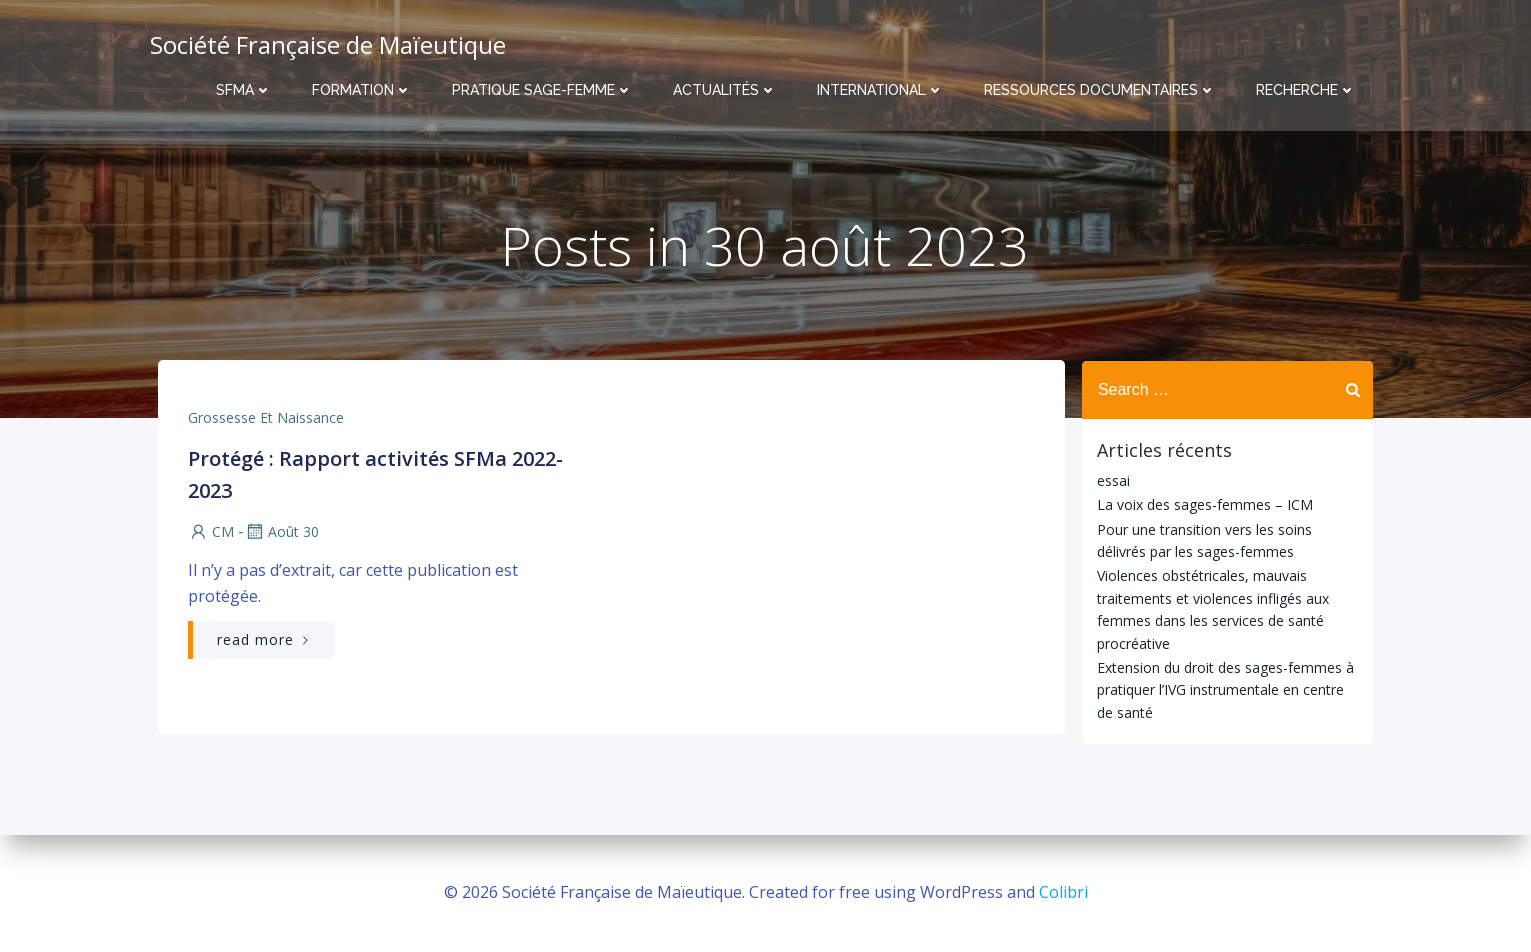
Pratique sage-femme (542, 90)
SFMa (244, 90)
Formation (362, 90)
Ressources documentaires (1100, 90)
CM (211, 532)
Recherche (1306, 90)
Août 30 (281, 532)
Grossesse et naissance (266, 418)
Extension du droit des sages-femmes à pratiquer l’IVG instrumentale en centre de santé (1225, 690)
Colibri (1063, 892)
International (880, 90)
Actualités (725, 90)
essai (1113, 480)
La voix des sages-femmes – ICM (1205, 504)
